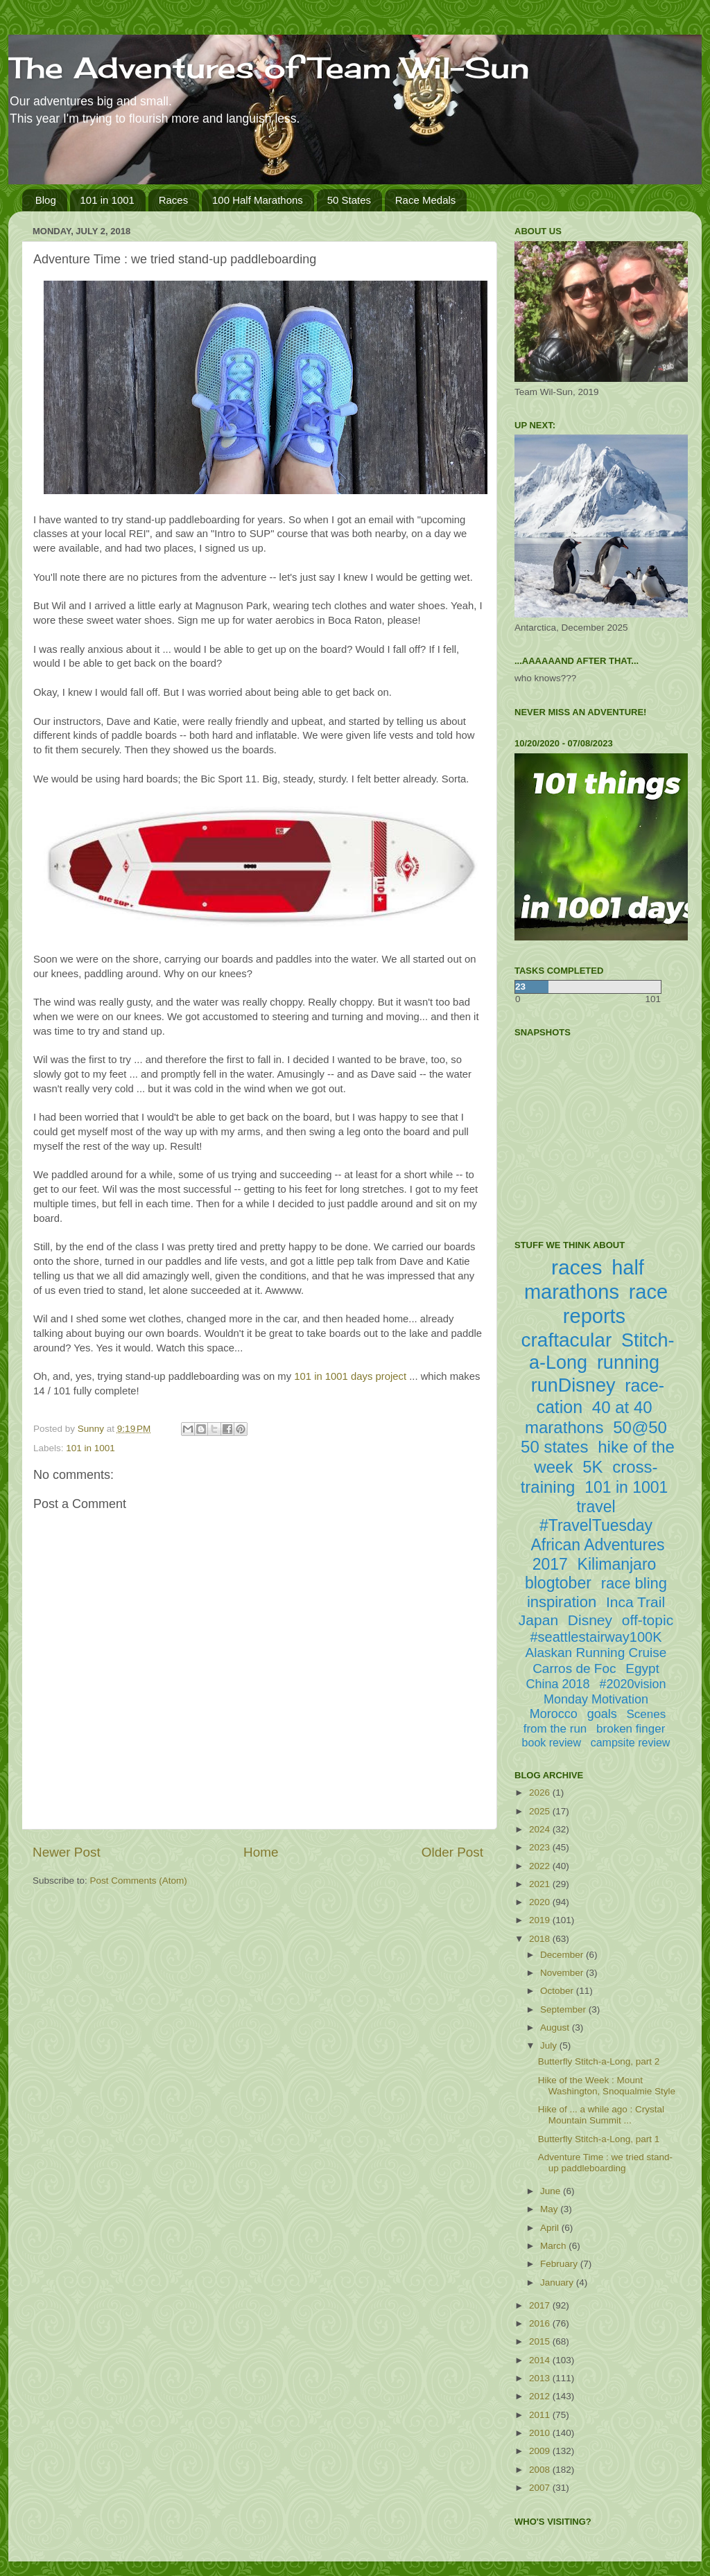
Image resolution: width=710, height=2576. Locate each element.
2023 (541, 1847)
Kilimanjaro (617, 1564)
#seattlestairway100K (595, 1637)
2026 (541, 1792)
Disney (590, 1620)
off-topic (647, 1620)
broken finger (630, 1728)
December (563, 1954)
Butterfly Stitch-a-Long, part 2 (599, 2061)
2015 (541, 2341)
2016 (541, 2323)
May (550, 2209)
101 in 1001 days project (350, 1376)
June (551, 2191)
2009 (541, 2451)
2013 (541, 2378)
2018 (541, 1939)
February (560, 2264)
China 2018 (558, 1684)
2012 (541, 2396)
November (563, 1973)
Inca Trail (635, 1602)
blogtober (558, 1583)
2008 (541, 2469)
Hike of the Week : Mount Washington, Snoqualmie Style (606, 2085)
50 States (349, 200)
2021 (541, 1884)
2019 (541, 1920)
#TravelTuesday (595, 1525)
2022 (541, 1866)
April (551, 2228)
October (558, 1991)
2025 (541, 1811)
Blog (45, 200)
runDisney (573, 1385)
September (564, 2009)
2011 (541, 2415)
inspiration (561, 1602)
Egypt (642, 1668)
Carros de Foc (574, 1668)
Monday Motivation (596, 1699)
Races (174, 200)
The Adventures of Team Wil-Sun (269, 67)
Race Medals (425, 200)
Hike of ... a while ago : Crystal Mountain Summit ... (601, 2115)
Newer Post (67, 1852)
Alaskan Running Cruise (596, 1652)
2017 (541, 2305)
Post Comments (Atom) (138, 1880)
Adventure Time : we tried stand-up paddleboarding (605, 2162)
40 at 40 (622, 1407)
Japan (538, 1620)
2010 (541, 2433)
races (576, 1267)
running (628, 1362)
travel (595, 1507)
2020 (541, 1902)
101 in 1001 (107, 200)
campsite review (630, 1743)
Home (260, 1852)
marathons (564, 1427)
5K (592, 1466)
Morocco (554, 1714)
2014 (541, 2360)
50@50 (640, 1427)
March (554, 2246)
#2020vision (632, 1684)
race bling (634, 1583)
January (558, 2282)
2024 (541, 1829)
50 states (554, 1446)
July (550, 2045)
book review (551, 1743)
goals (602, 1714)
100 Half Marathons (257, 200)
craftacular (566, 1340)
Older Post (452, 1852)
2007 (541, 2487)
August (556, 2027)
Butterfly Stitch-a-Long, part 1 (599, 2139)
